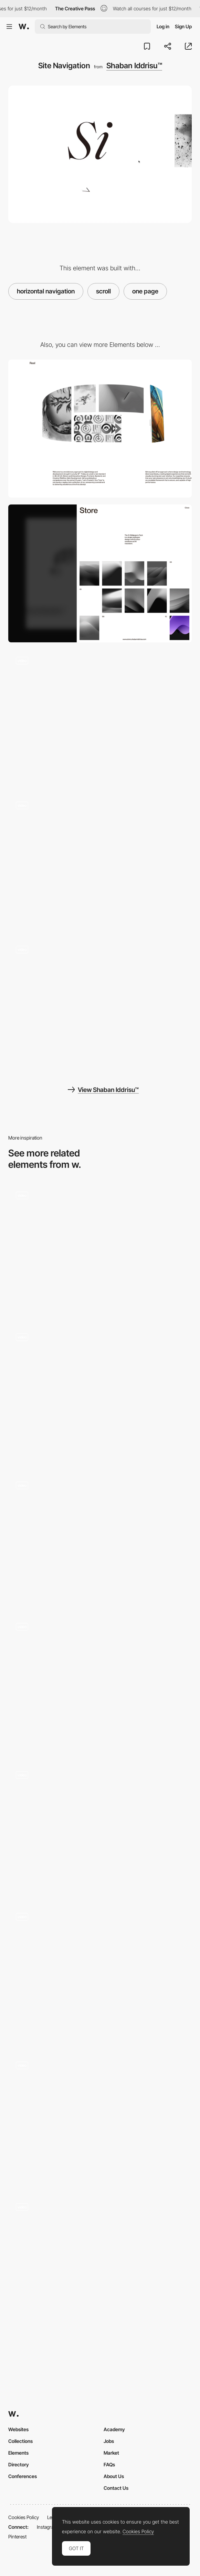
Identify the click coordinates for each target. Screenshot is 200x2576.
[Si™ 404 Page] (100, 718)
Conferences (22, 2476)
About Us (114, 2476)
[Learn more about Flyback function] (100, 1394)
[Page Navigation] (100, 1974)
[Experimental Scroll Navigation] (100, 1539)
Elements (18, 2453)
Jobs (109, 2441)
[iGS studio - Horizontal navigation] (100, 1829)
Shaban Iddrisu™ (134, 65)
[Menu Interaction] (100, 1007)
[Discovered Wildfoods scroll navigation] (100, 2119)
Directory (18, 2464)
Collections (20, 2441)
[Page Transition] (100, 862)
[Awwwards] (24, 26)
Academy (114, 2429)
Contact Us (116, 2488)
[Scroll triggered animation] (100, 1249)
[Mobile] (100, 573)
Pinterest (17, 2536)
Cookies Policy (23, 2517)
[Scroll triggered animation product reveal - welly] (100, 2261)
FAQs (109, 2464)
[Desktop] (100, 429)
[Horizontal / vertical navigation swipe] (100, 1684)
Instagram (47, 2527)
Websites (18, 2429)
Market (111, 2453)
